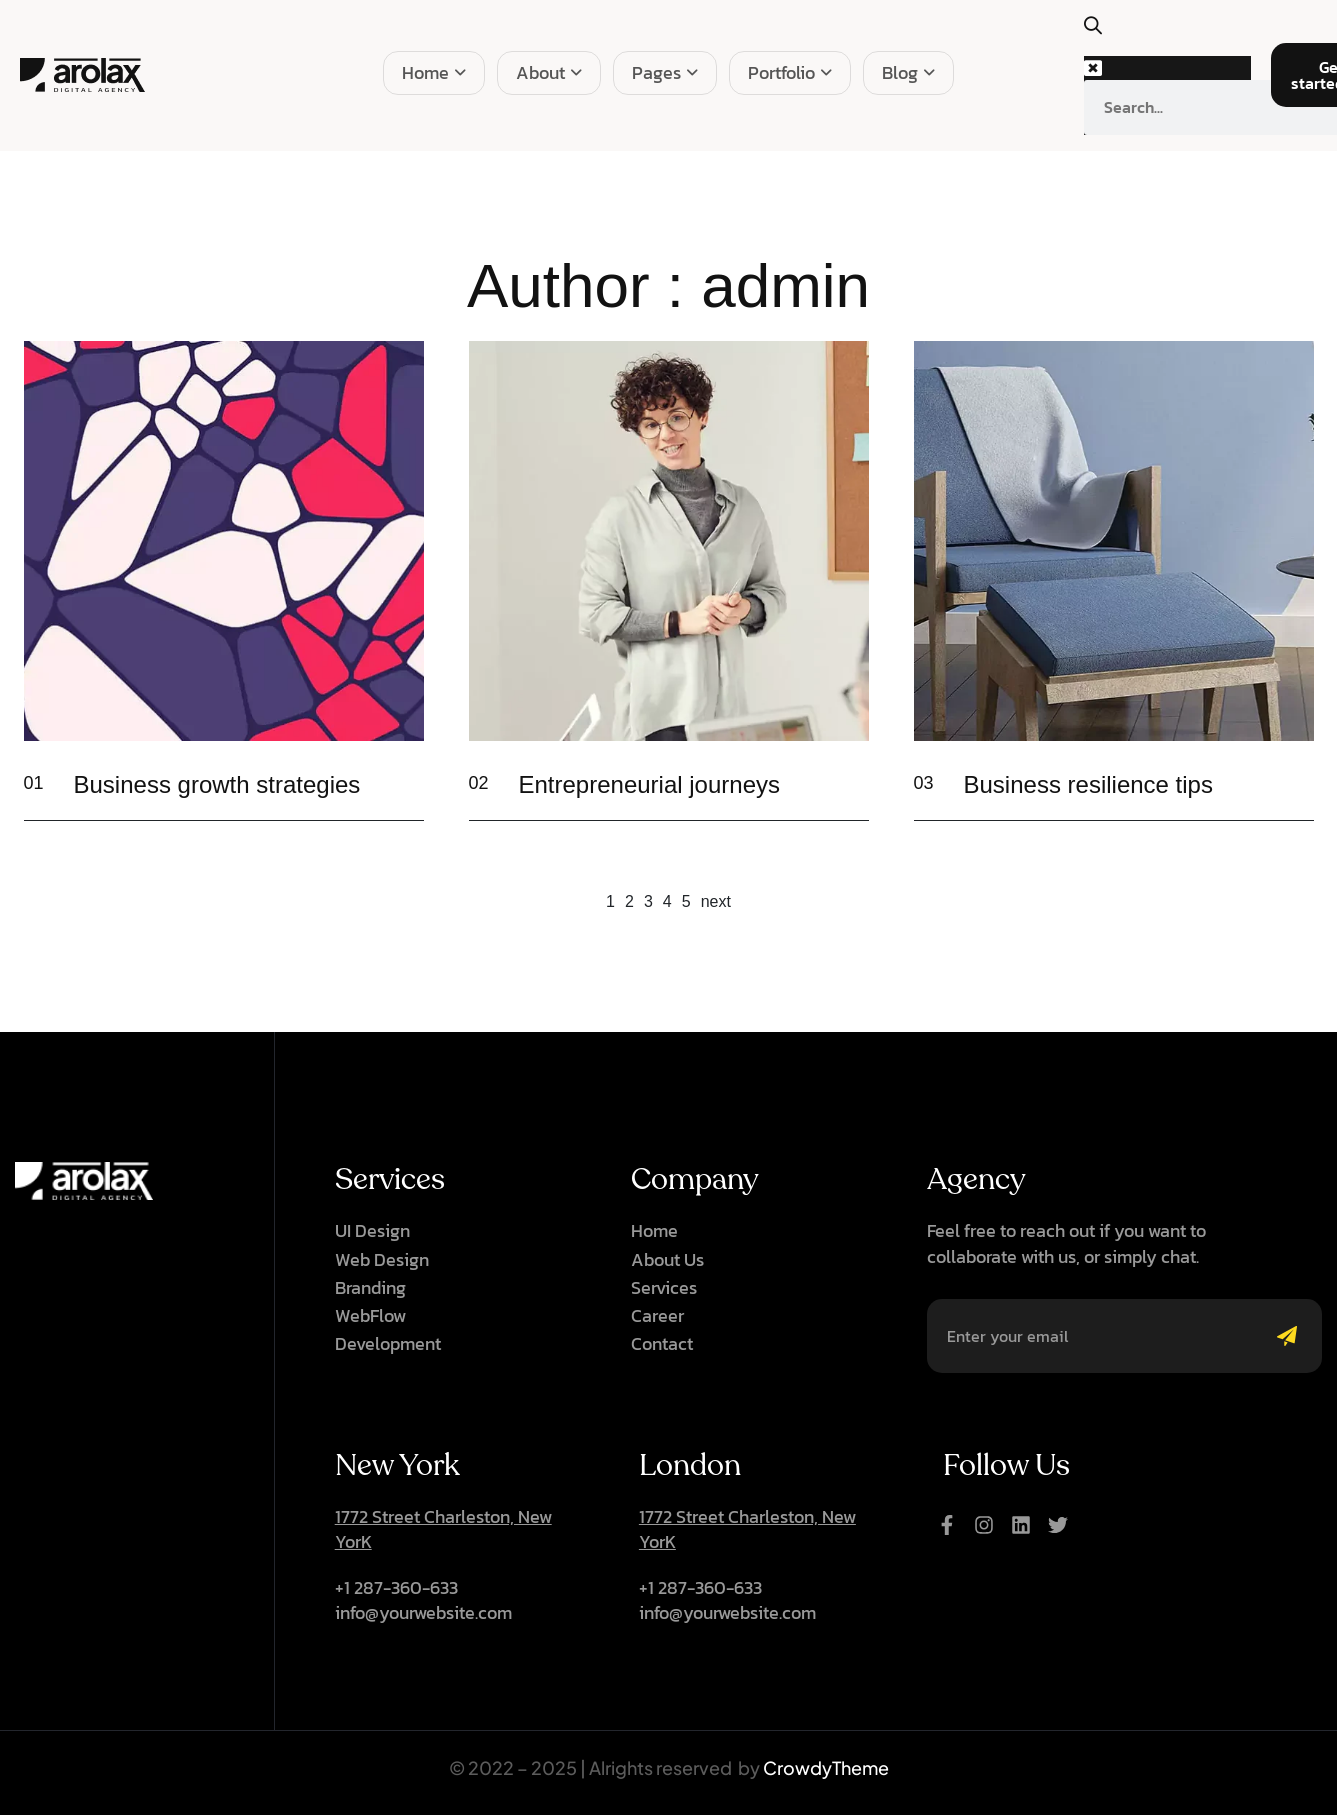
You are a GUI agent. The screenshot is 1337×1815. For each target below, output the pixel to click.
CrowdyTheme (826, 1767)
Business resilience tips (1088, 784)
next (716, 901)
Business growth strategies (217, 784)
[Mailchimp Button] (1292, 1336)
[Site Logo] (82, 74)
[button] (1104, 36)
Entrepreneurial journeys (649, 784)
